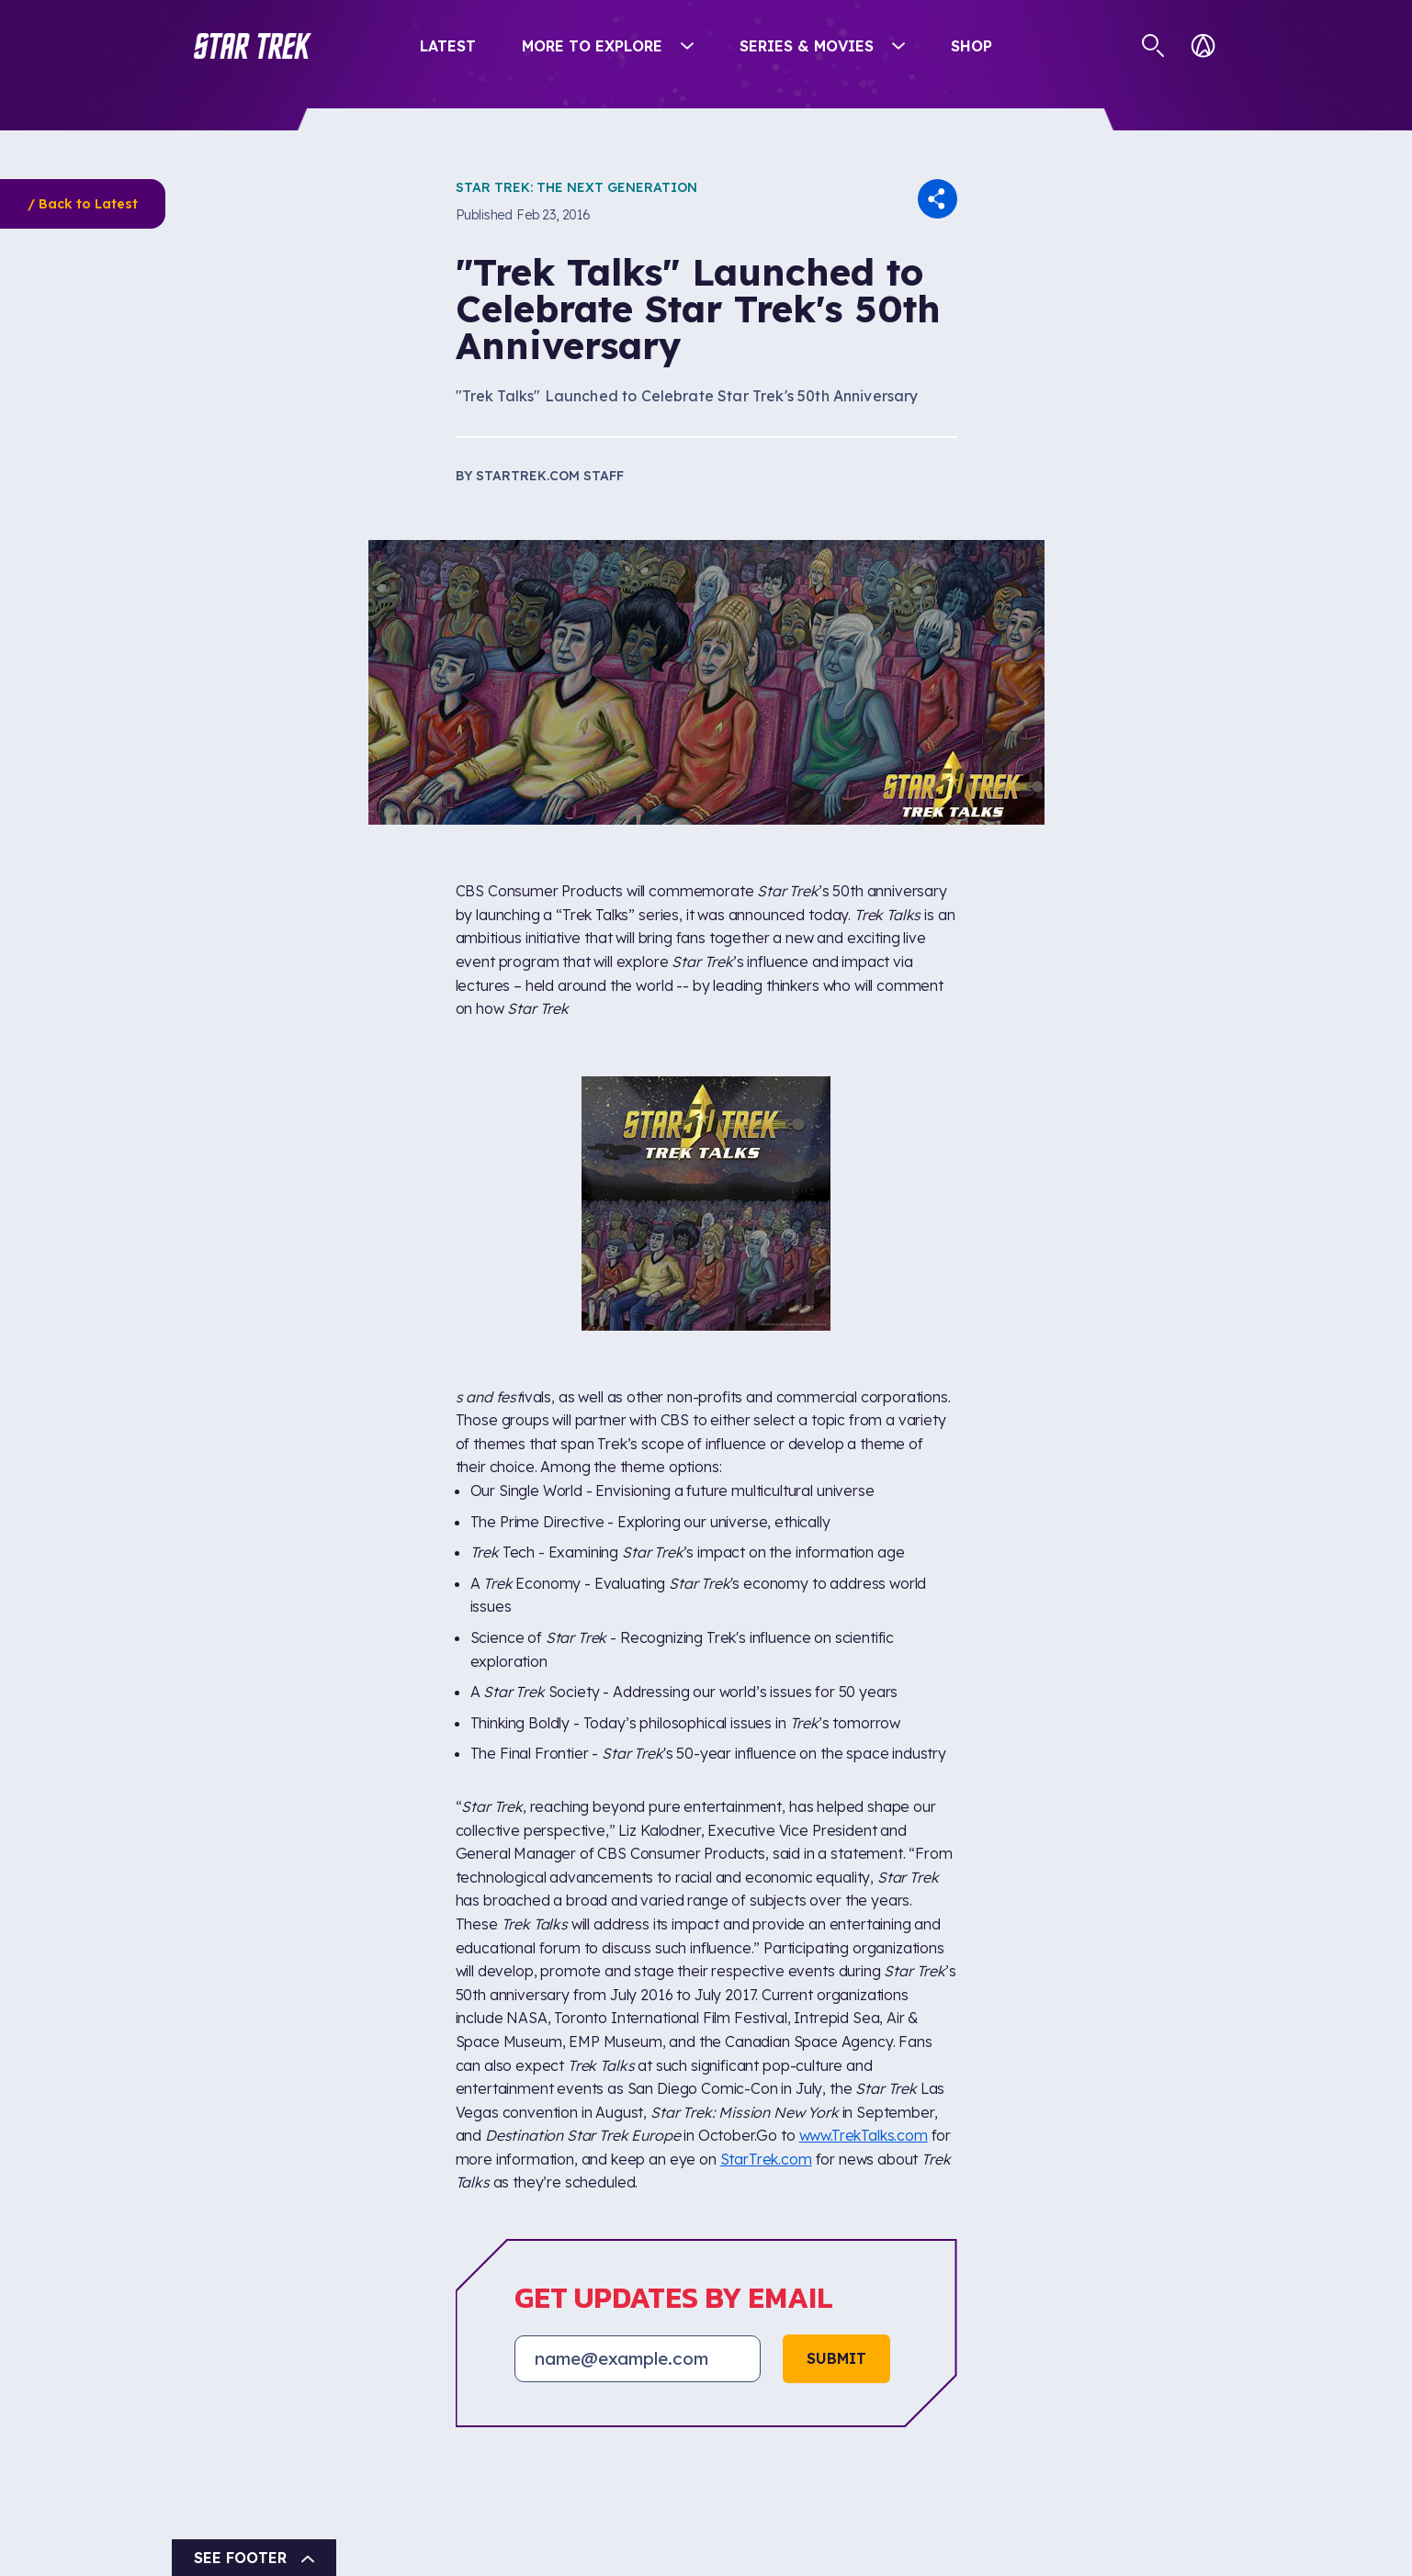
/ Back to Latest (83, 204)
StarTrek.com (766, 2159)
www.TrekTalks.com (863, 2135)
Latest (448, 46)
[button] (252, 45)
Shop (971, 46)
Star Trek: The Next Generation (576, 187)
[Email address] (637, 2358)
